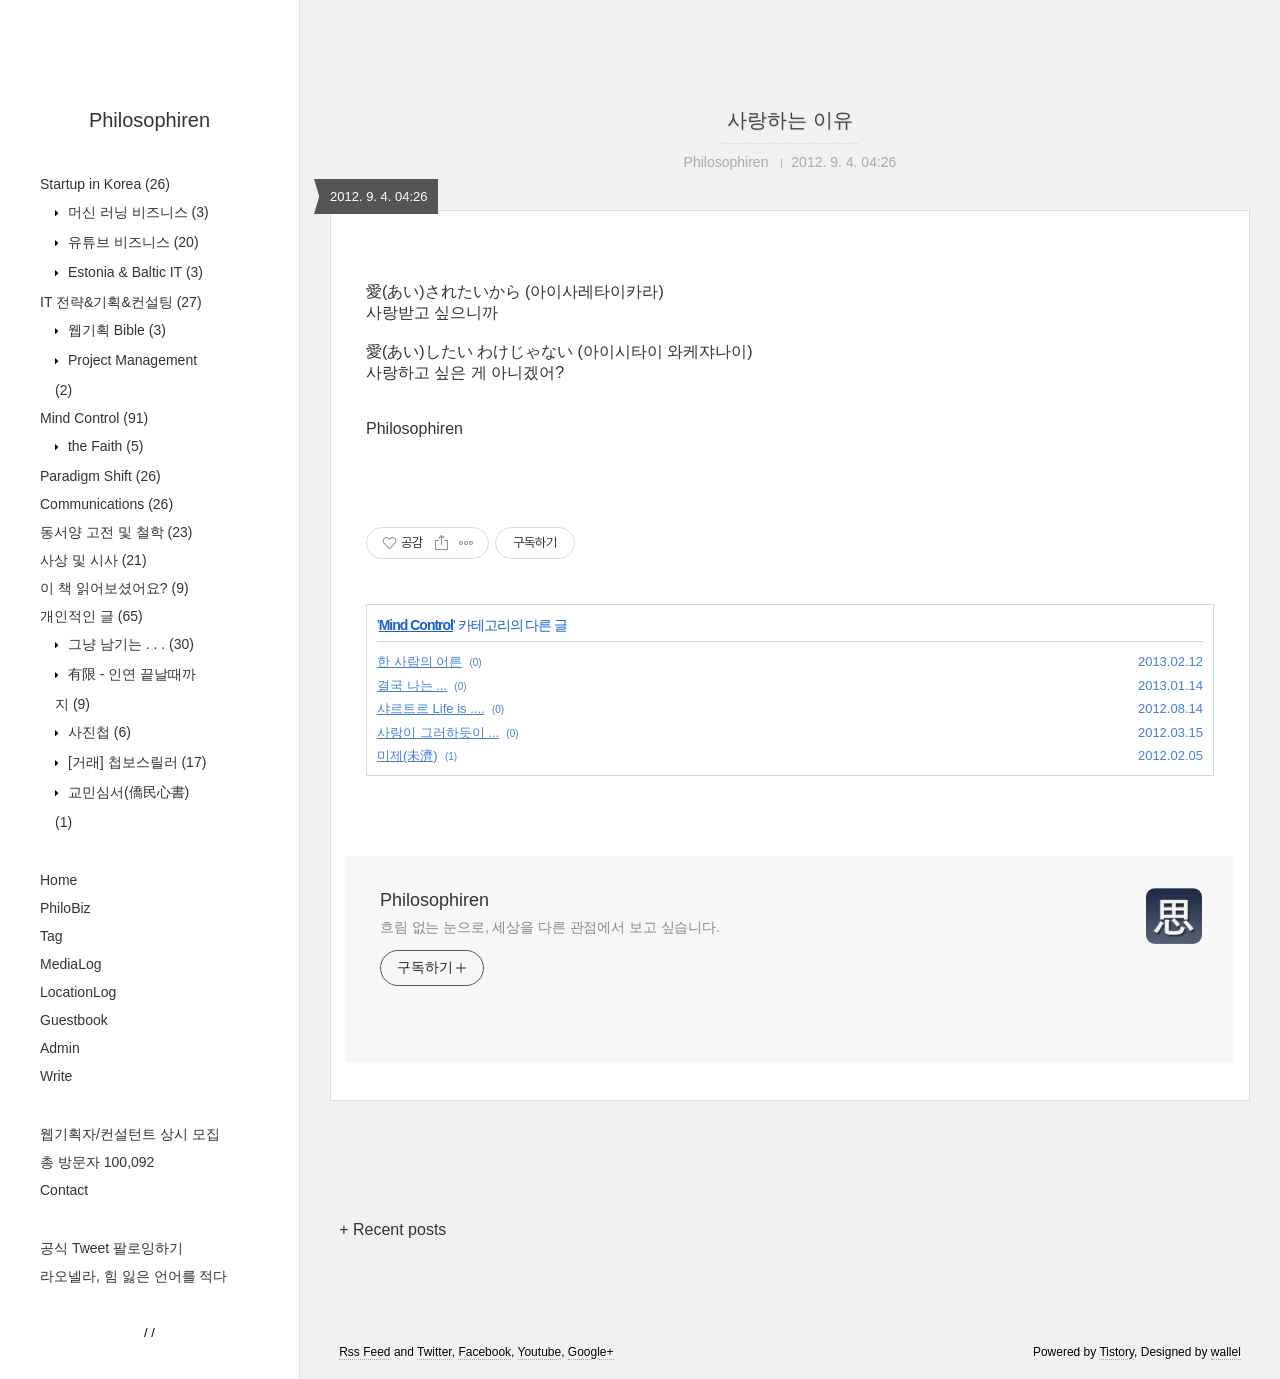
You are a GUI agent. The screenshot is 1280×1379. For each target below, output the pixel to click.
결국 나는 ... (412, 685)
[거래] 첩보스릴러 (135, 762)
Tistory (1116, 1352)
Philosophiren (149, 120)
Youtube (540, 1352)
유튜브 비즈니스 (131, 242)
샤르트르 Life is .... (431, 708)
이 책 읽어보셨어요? (114, 588)
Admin (60, 1048)
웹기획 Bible (115, 330)
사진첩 (97, 732)
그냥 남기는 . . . (129, 644)
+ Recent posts (392, 1229)
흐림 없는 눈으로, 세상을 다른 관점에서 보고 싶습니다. (550, 927)
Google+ (591, 1352)
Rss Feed (364, 1352)
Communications (106, 504)
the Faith (103, 446)
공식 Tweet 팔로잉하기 (111, 1248)
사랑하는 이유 (790, 120)
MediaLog (71, 964)
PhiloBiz (65, 908)
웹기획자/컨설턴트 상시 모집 (130, 1134)
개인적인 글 (91, 616)
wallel (1226, 1352)
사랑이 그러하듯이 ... (438, 732)
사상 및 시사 (93, 560)
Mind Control (94, 418)
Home (58, 880)
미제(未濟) (407, 755)
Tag (51, 936)
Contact (64, 1190)
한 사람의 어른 (419, 661)
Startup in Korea (105, 184)
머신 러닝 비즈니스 (136, 212)
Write (56, 1076)
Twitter (434, 1352)
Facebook (484, 1352)
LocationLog (78, 992)
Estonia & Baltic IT (133, 272)
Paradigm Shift (100, 476)
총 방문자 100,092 (97, 1162)
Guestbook (74, 1020)
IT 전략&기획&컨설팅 (121, 302)
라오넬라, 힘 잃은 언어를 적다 (133, 1276)
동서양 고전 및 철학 (116, 532)
